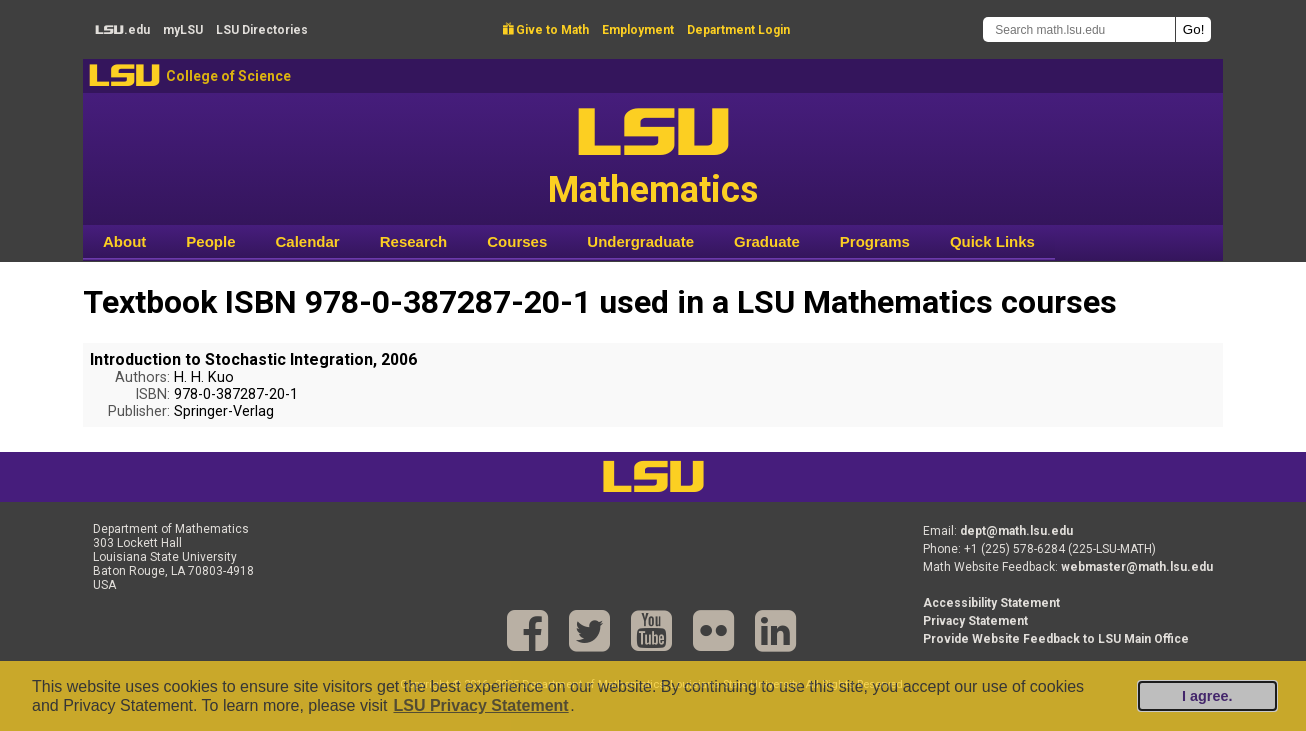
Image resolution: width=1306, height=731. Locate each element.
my (183, 30)
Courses (517, 241)
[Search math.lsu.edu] (1079, 29)
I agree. (1207, 696)
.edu (122, 30)
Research (414, 241)
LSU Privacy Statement (480, 705)
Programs (875, 241)
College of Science (228, 76)
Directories (262, 30)
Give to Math (546, 30)
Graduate (767, 241)
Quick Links (992, 241)
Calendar (308, 241)
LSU (124, 75)
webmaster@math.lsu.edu (1137, 567)
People (210, 241)
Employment (638, 30)
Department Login (738, 30)
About (124, 241)
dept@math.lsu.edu (1016, 531)
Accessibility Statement (991, 603)
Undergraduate (640, 241)
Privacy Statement (975, 621)
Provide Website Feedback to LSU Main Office (1056, 639)
